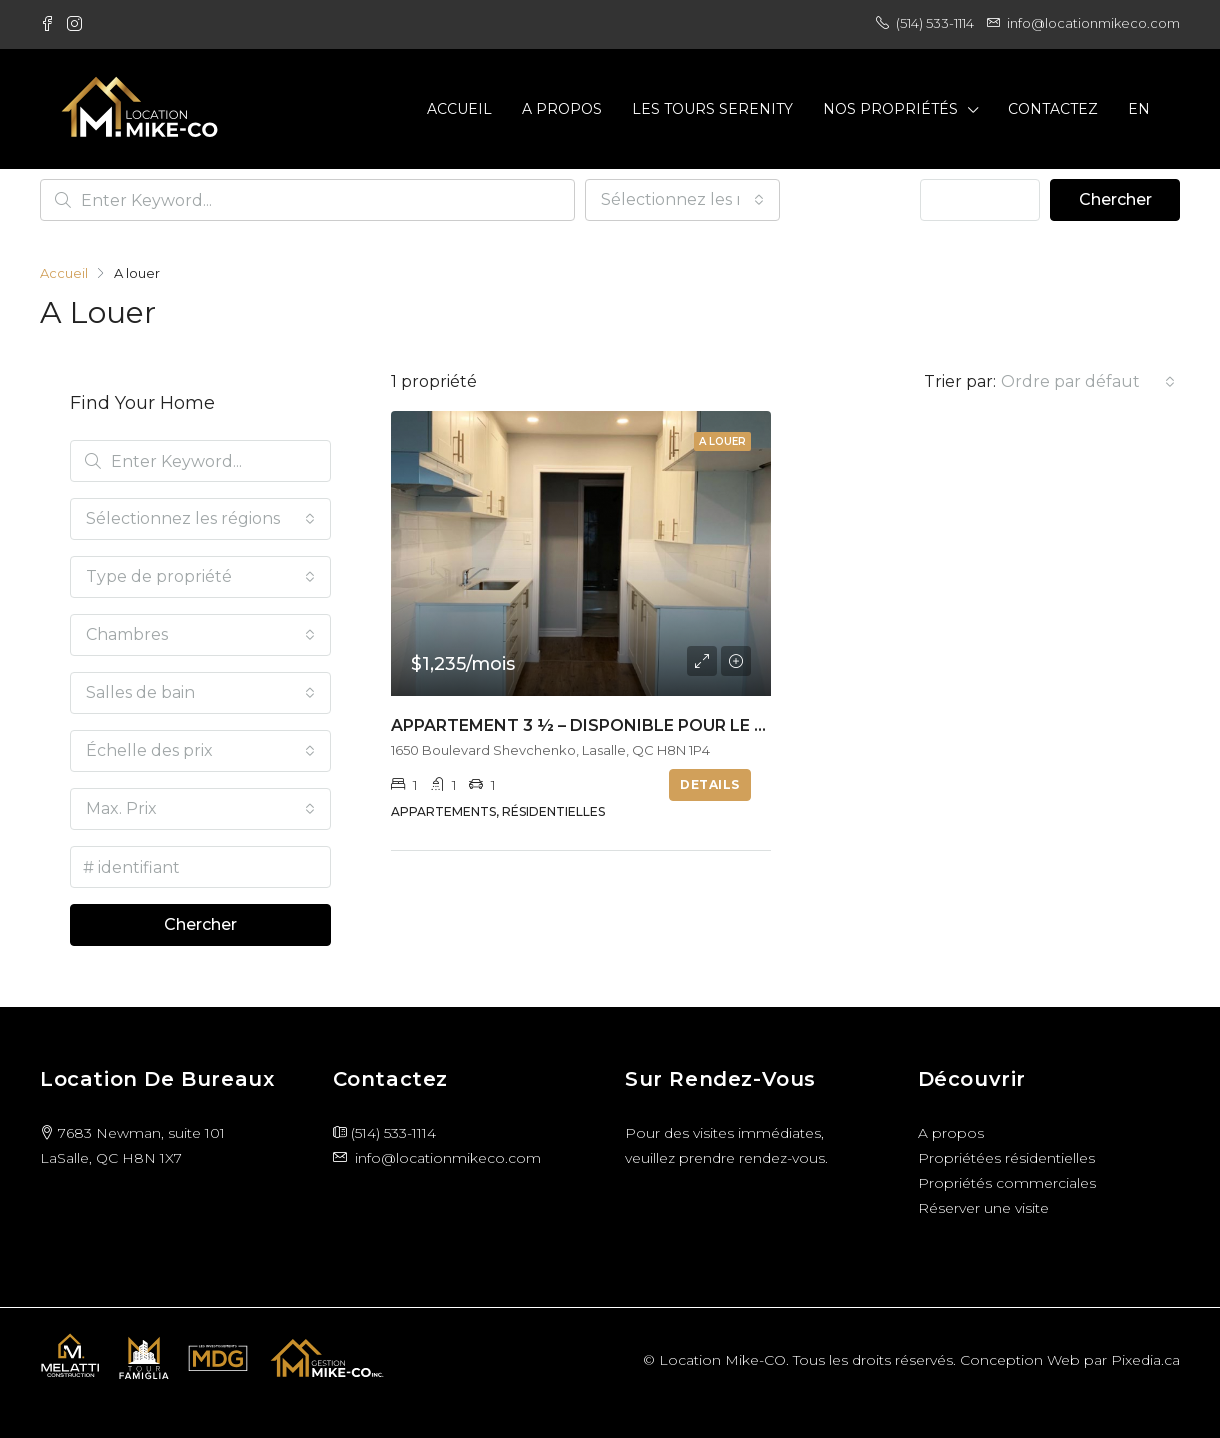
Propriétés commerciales (1007, 1183)
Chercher (1115, 199)
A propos (562, 109)
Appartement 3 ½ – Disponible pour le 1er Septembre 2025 (661, 725)
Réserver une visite (983, 1208)
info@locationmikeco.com (448, 1158)
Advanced (980, 199)
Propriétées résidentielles (1006, 1158)
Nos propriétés (890, 109)
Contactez (1053, 109)
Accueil (459, 109)
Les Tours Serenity (712, 109)
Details (709, 784)
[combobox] (682, 200)
